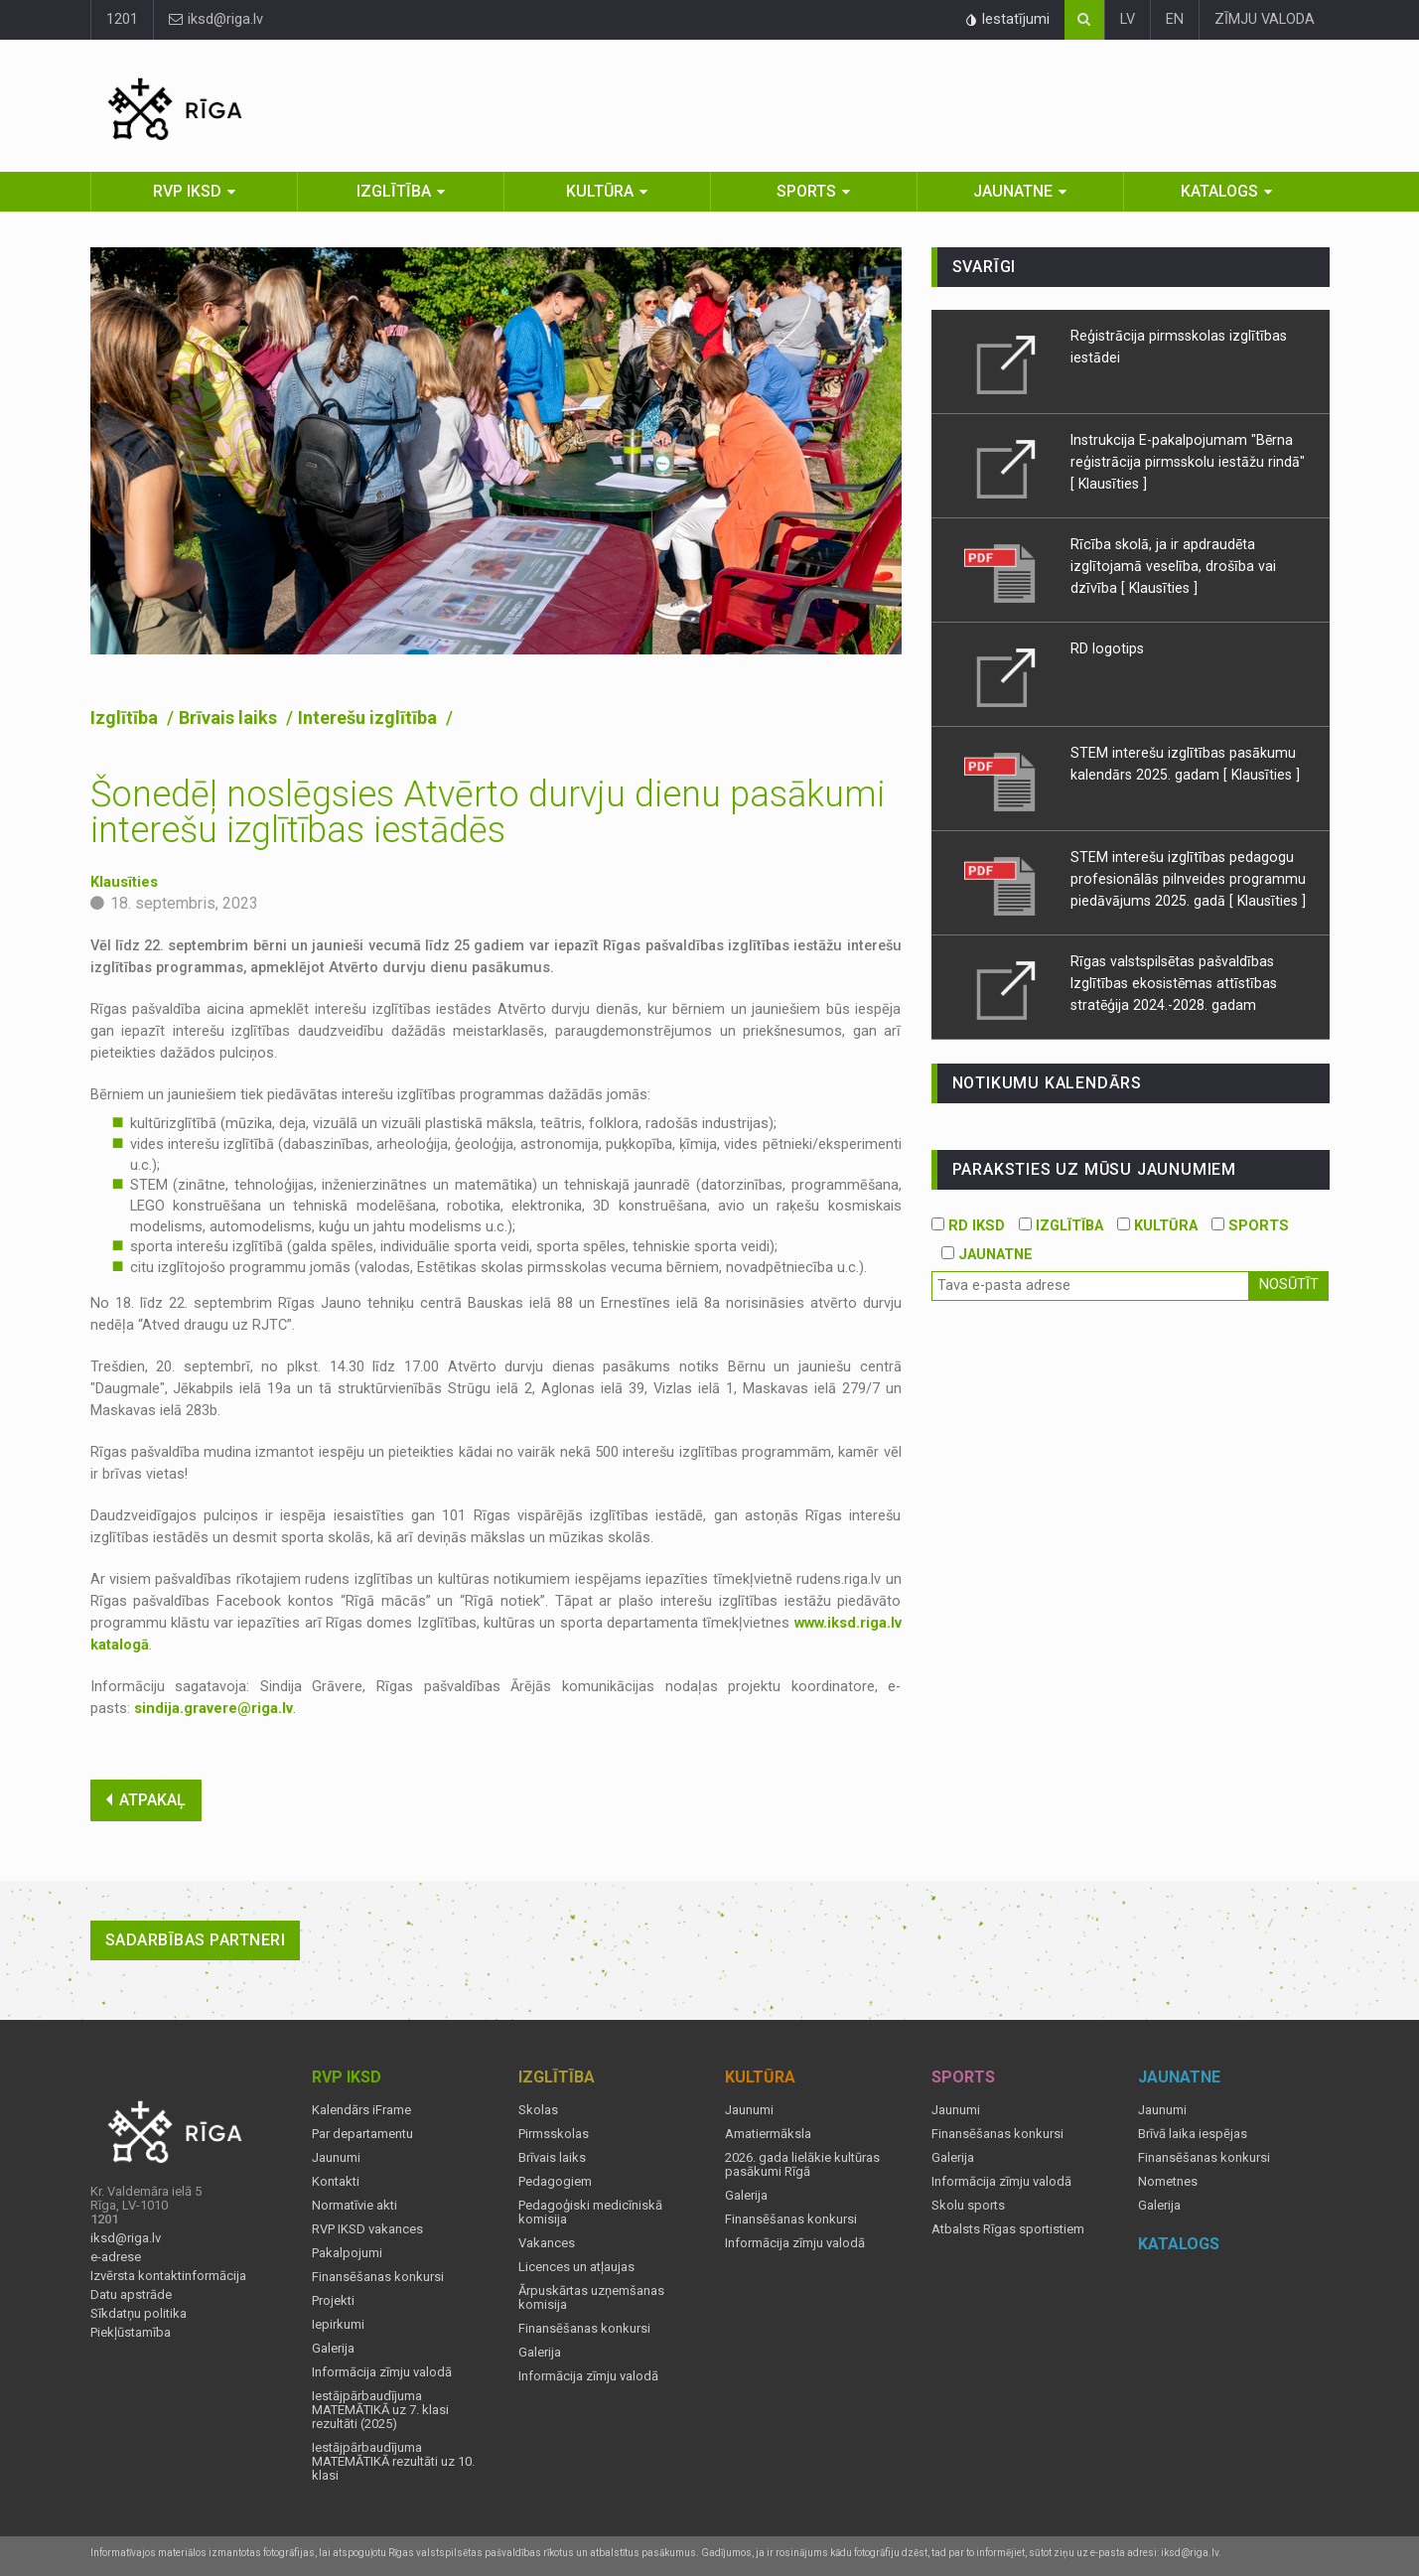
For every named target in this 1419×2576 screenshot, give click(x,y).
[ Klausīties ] (1108, 484)
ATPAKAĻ (146, 1799)
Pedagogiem (555, 2182)
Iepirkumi (338, 2325)
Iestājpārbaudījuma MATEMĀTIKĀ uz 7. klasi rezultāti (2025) (380, 2410)
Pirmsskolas (553, 2134)
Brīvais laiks (230, 717)
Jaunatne (1013, 191)
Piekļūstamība (130, 2333)
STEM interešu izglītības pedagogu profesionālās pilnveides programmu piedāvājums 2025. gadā (1188, 879)
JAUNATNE (987, 1254)
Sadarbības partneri (195, 1940)
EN (1175, 19)
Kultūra (600, 191)
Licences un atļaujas (576, 2267)
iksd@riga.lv (216, 19)
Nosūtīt (1289, 1284)
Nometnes (1168, 2182)
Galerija (333, 2349)
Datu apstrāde (131, 2295)
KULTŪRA (1157, 1225)
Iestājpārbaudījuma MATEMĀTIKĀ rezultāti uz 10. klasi (393, 2462)
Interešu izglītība (369, 717)
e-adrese (115, 2257)
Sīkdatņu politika (138, 2314)
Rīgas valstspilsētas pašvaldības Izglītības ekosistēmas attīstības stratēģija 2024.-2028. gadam (1173, 983)
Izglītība (393, 191)
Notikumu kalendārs (1047, 1082)
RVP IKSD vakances (367, 2229)
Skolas (538, 2110)
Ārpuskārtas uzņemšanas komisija (591, 2298)
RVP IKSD (187, 191)
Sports (806, 191)
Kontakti (335, 2182)
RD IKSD (968, 1225)
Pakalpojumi (347, 2253)
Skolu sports (968, 2206)
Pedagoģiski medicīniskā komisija (590, 2212)
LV (1127, 19)
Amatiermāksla (768, 2134)
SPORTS (1250, 1225)
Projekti (333, 2301)
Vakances (546, 2243)
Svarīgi (984, 266)
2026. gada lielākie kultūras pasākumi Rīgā (802, 2165)
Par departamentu (362, 2134)
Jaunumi (336, 2158)
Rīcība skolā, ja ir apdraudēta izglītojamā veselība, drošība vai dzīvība (1173, 566)
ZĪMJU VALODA (1264, 19)
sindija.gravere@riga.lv (213, 1708)
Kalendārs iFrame (361, 2110)
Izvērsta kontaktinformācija (168, 2276)
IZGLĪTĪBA (1061, 1225)
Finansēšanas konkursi (378, 2277)
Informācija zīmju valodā (382, 2372)
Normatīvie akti (354, 2206)
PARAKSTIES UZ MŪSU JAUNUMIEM (1094, 1169)
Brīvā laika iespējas (1192, 2134)
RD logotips (1107, 648)
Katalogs (1219, 191)
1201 (122, 19)
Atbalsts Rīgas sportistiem (1007, 2229)
